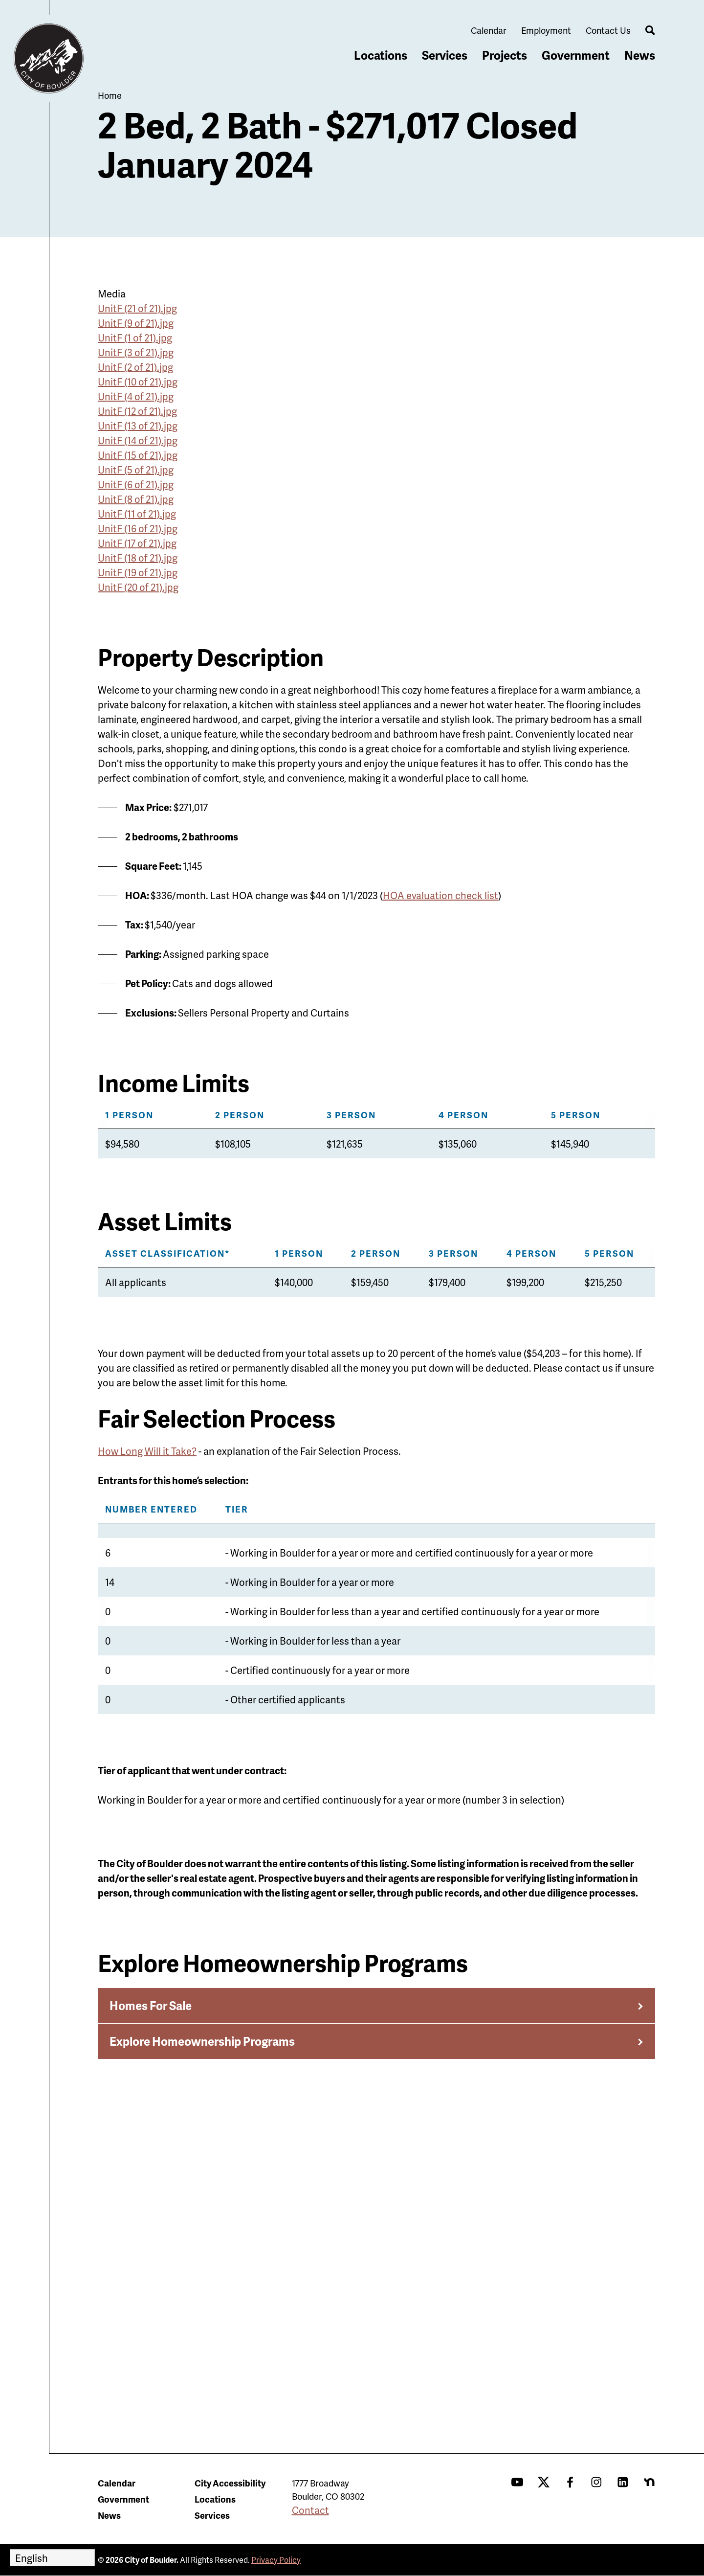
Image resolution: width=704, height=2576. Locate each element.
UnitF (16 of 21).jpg (137, 528)
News (639, 55)
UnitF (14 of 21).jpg (137, 440)
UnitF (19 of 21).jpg (137, 572)
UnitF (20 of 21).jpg (138, 587)
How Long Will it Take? (147, 1451)
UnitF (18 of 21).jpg (137, 558)
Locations (380, 55)
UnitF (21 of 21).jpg (137, 308)
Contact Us (608, 30)
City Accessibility (230, 2483)
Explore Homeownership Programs (202, 2041)
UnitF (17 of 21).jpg (137, 543)
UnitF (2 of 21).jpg (135, 367)
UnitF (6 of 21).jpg (136, 484)
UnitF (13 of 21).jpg (137, 425)
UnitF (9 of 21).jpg (136, 323)
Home (110, 95)
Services (444, 55)
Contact (310, 2510)
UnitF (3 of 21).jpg (136, 352)
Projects (504, 55)
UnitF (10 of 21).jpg (137, 381)
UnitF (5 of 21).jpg (136, 469)
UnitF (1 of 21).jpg (135, 337)
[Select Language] (52, 2557)
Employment (546, 30)
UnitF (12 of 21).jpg (137, 411)
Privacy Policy (276, 2559)
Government (576, 55)
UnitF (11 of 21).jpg (137, 513)
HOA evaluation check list (440, 895)
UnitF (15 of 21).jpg (137, 455)
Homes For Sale (151, 2005)
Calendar (488, 30)
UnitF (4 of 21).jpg (136, 396)
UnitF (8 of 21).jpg (136, 499)
